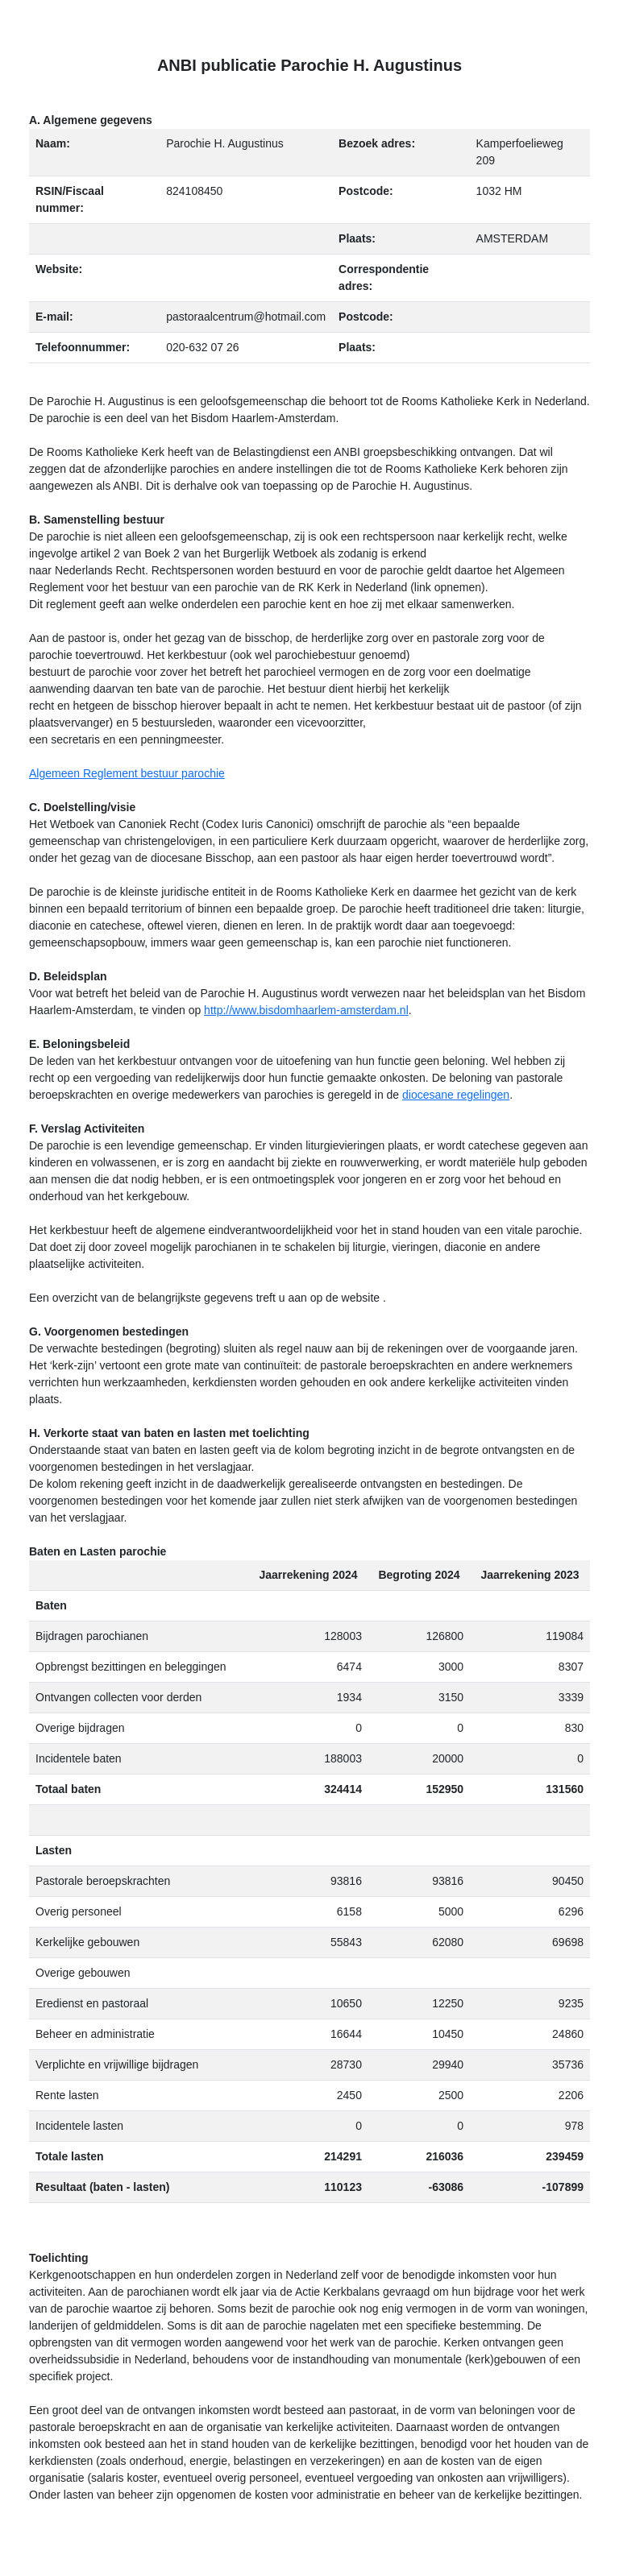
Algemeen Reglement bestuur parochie (127, 773)
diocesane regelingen (455, 1094)
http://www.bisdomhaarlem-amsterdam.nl (306, 1010)
